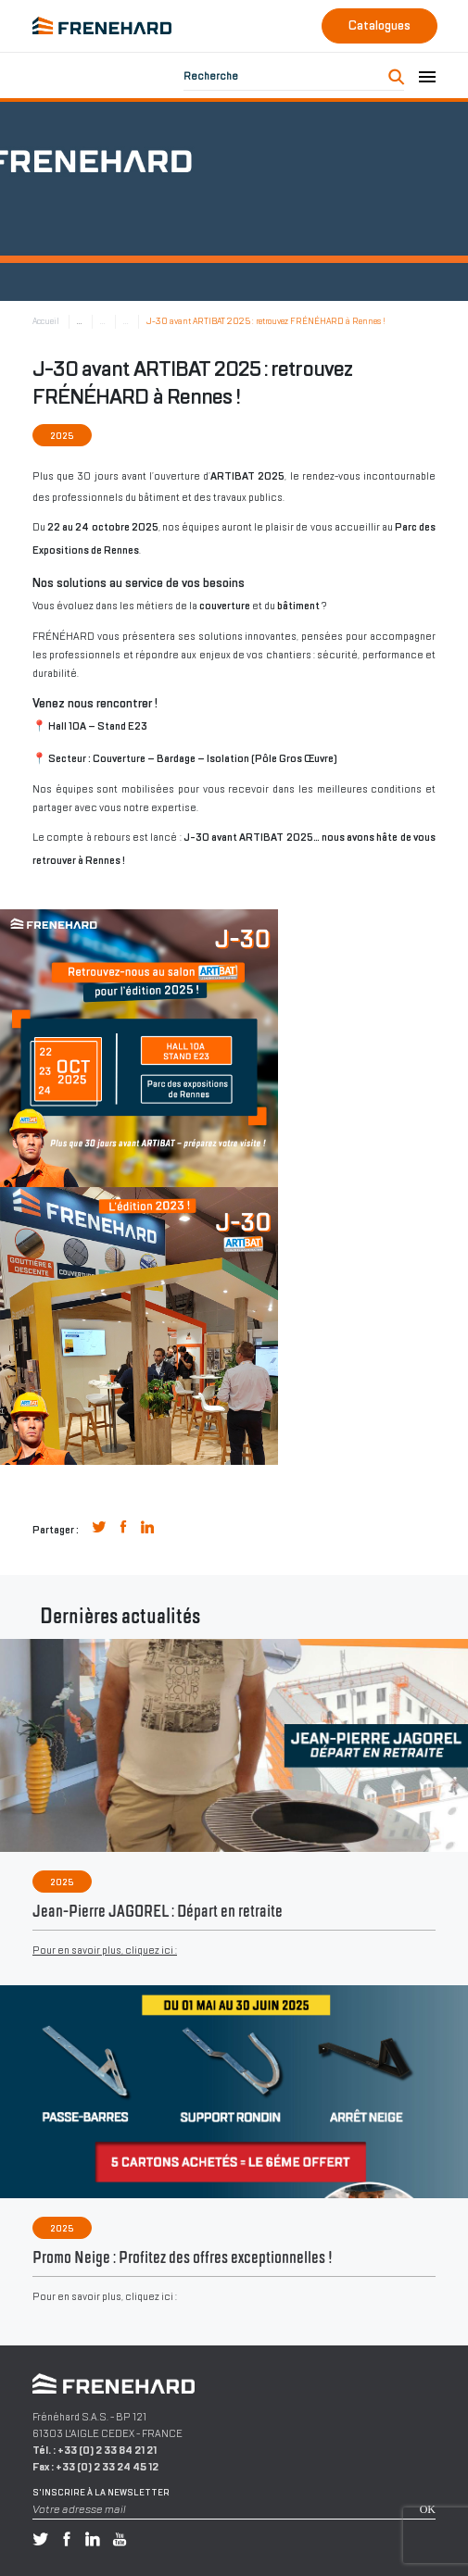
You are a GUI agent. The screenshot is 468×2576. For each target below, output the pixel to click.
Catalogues (379, 25)
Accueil (45, 321)
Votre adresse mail (79, 2509)
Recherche (210, 76)
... (79, 321)
